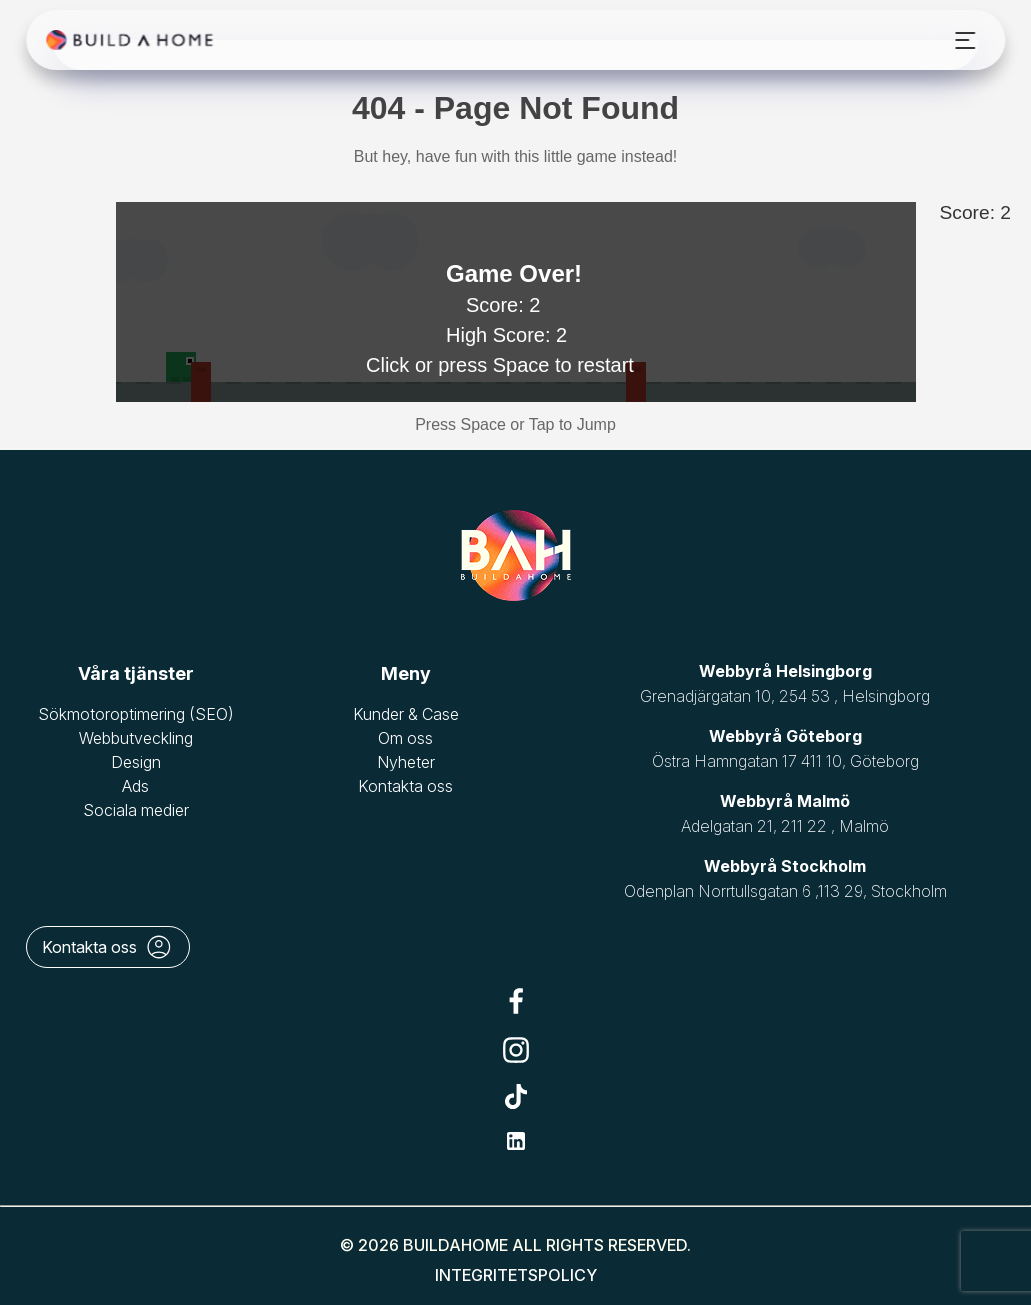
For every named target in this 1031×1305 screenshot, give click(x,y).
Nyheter (406, 762)
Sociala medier (136, 810)
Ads (135, 786)
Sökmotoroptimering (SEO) (136, 714)
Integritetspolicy (516, 1275)
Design (136, 762)
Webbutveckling (136, 738)
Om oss (405, 738)
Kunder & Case (406, 714)
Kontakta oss (405, 786)
